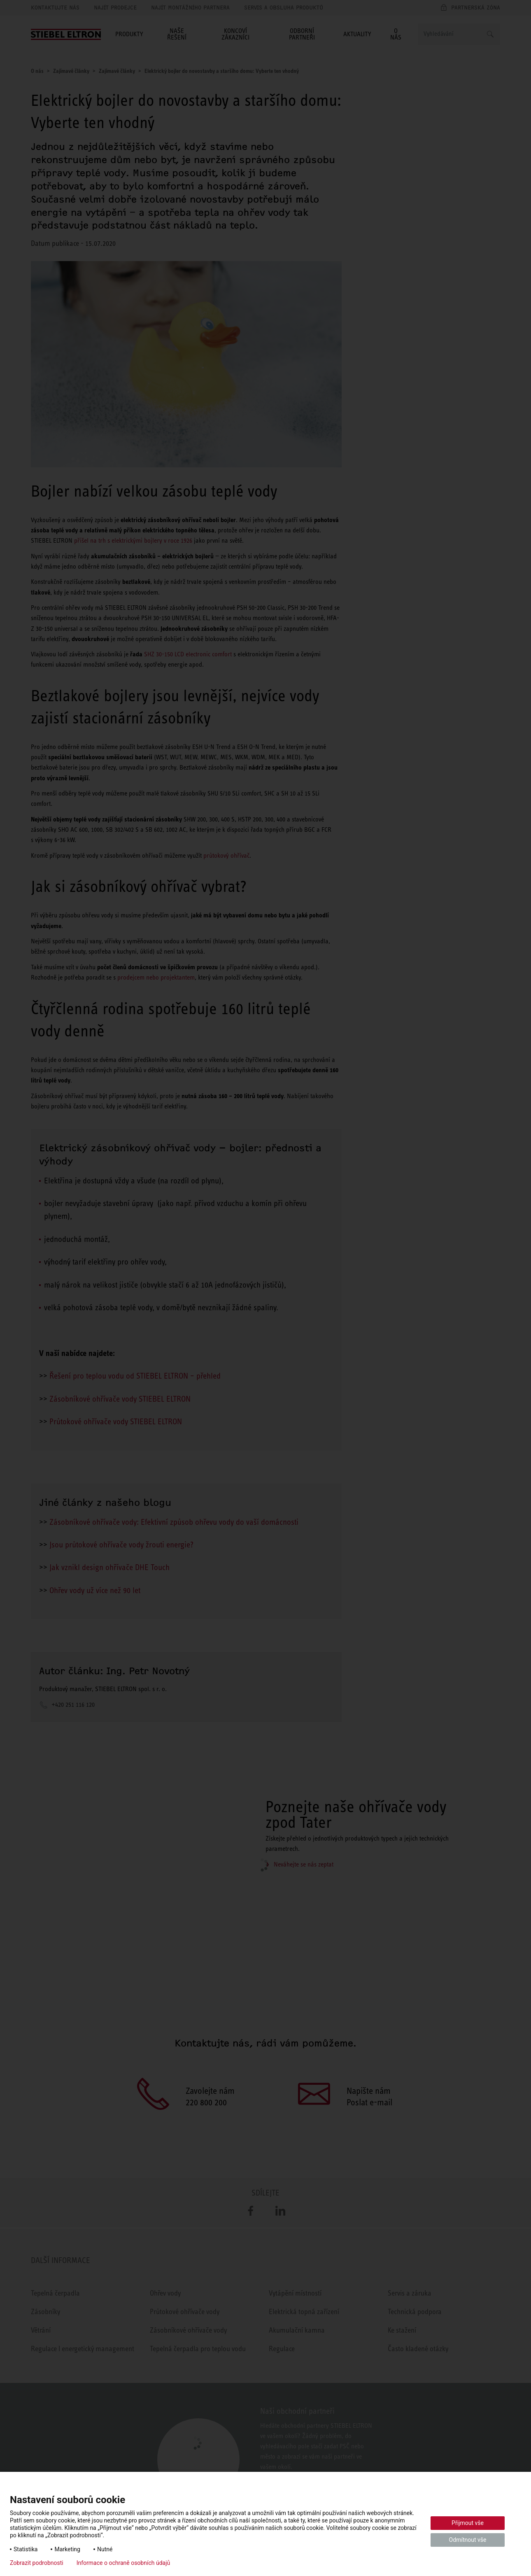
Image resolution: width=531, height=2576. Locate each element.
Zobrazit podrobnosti (36, 2563)
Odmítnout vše (468, 2539)
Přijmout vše (468, 2523)
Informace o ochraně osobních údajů (123, 2563)
